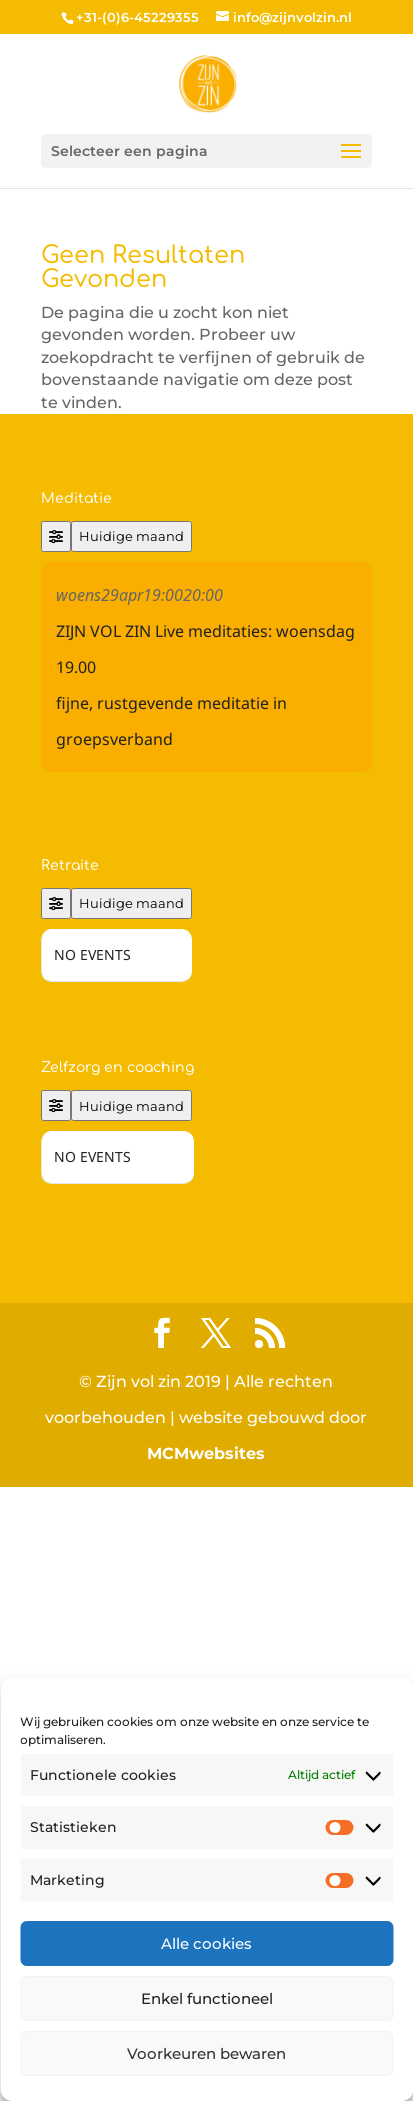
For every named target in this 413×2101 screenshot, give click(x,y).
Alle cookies (206, 1943)
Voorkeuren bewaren (206, 2053)
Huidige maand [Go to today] (131, 536)
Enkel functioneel (207, 1998)
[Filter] (56, 536)
